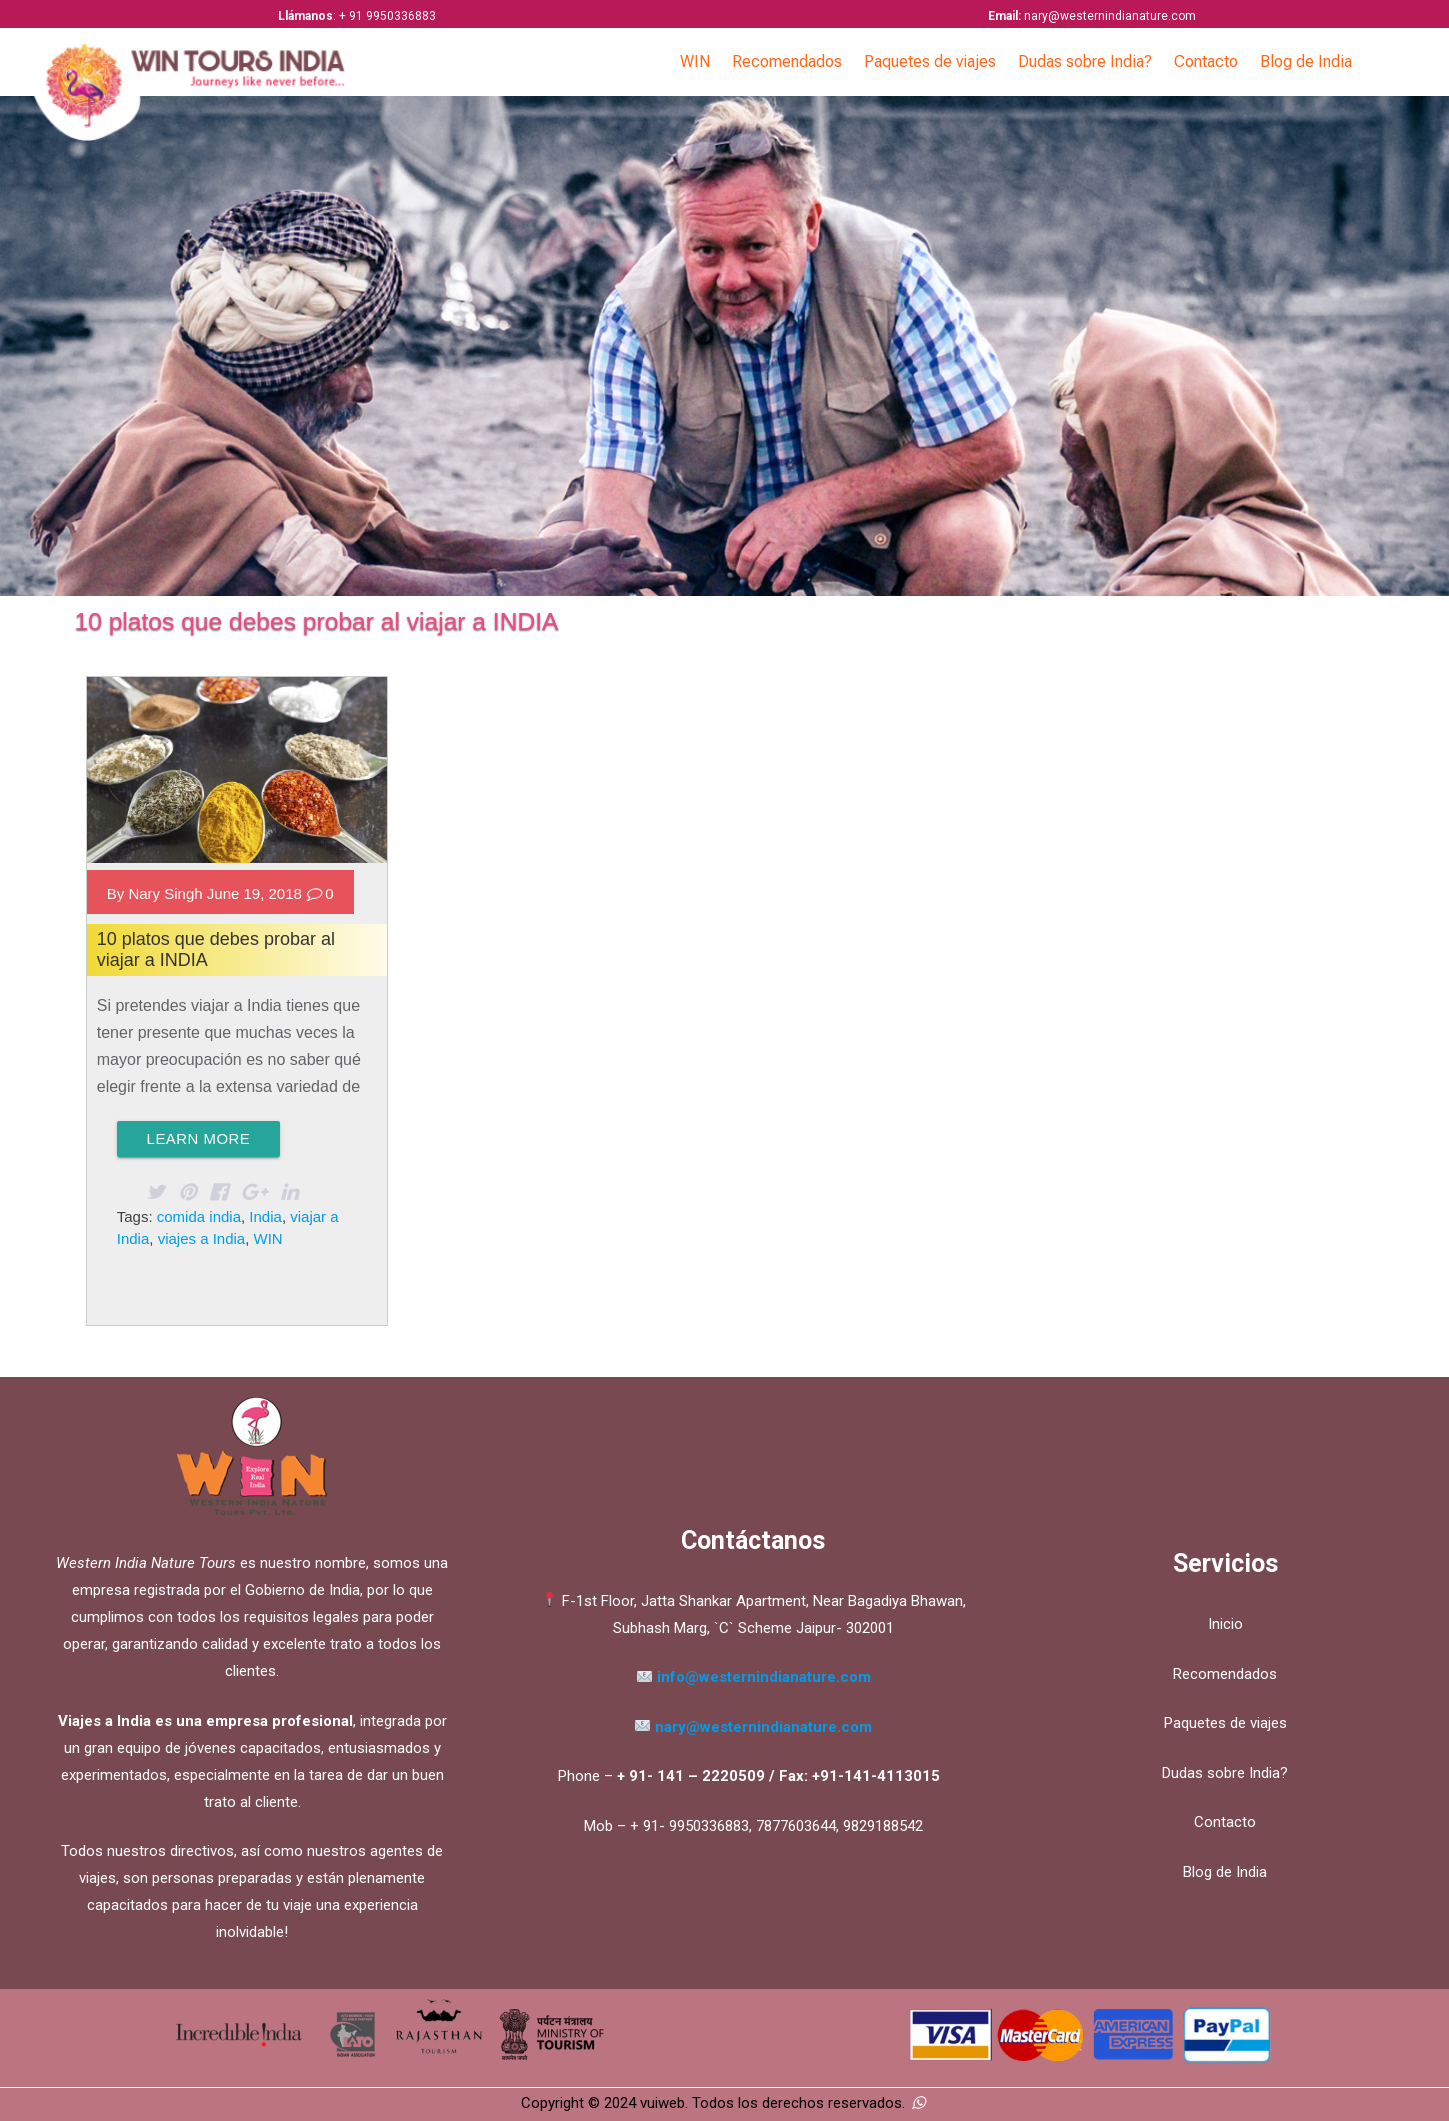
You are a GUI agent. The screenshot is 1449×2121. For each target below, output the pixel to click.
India (265, 1216)
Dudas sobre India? (1085, 61)
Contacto (1206, 61)
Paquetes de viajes (930, 61)
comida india (199, 1216)
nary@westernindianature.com (753, 1727)
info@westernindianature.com (764, 1677)
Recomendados (787, 61)
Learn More (199, 1138)
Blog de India (1306, 61)
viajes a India (202, 1238)
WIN (695, 61)
